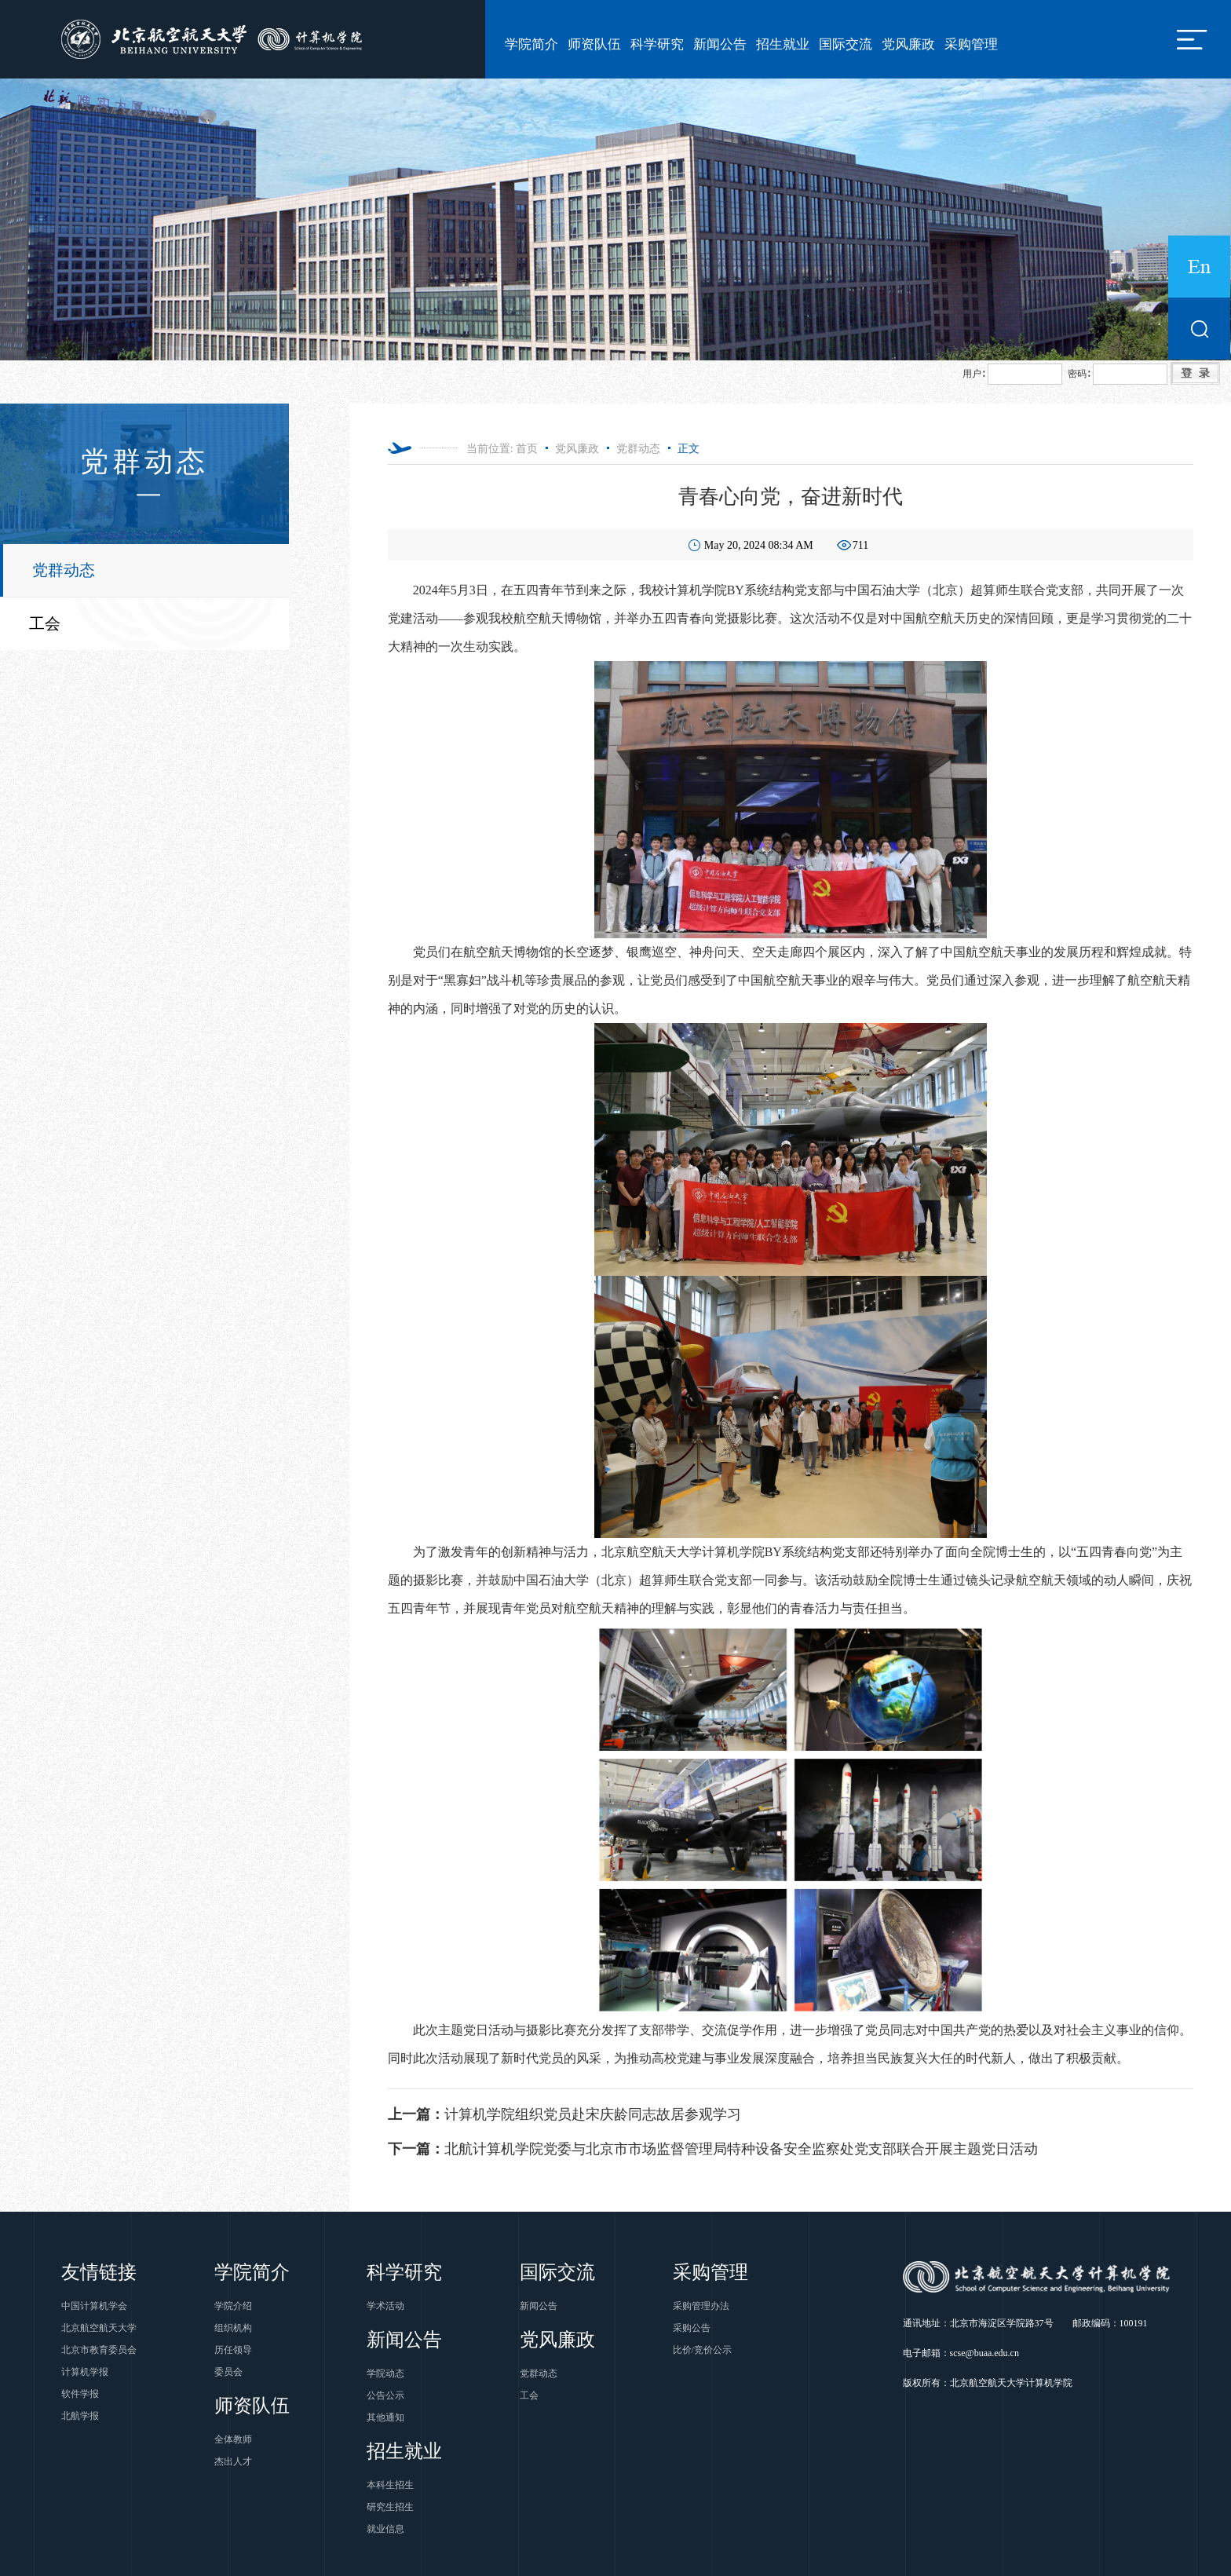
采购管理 (971, 44)
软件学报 (80, 2393)
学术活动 (385, 2305)
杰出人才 (233, 2461)
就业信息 (385, 2528)
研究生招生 (390, 2506)
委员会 (228, 2371)
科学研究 (657, 44)
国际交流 (845, 44)
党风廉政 (908, 44)
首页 (527, 449)
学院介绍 (233, 2305)
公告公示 (385, 2395)
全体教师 (233, 2439)
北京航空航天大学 (99, 2327)
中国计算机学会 (94, 2305)
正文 (689, 449)
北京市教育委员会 (99, 2349)
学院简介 (531, 44)
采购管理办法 (701, 2305)
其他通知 (385, 2417)
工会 (44, 623)
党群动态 (63, 570)
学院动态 (385, 2373)
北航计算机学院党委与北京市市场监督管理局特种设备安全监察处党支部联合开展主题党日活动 (713, 2149)
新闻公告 (720, 44)
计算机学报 (84, 2371)
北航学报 (80, 2415)
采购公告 (691, 2327)
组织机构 (233, 2327)
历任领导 (233, 2349)
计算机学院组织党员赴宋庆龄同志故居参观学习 (564, 2114)
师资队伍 (594, 44)
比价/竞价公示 (702, 2349)
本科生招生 (390, 2484)
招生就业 (782, 44)
